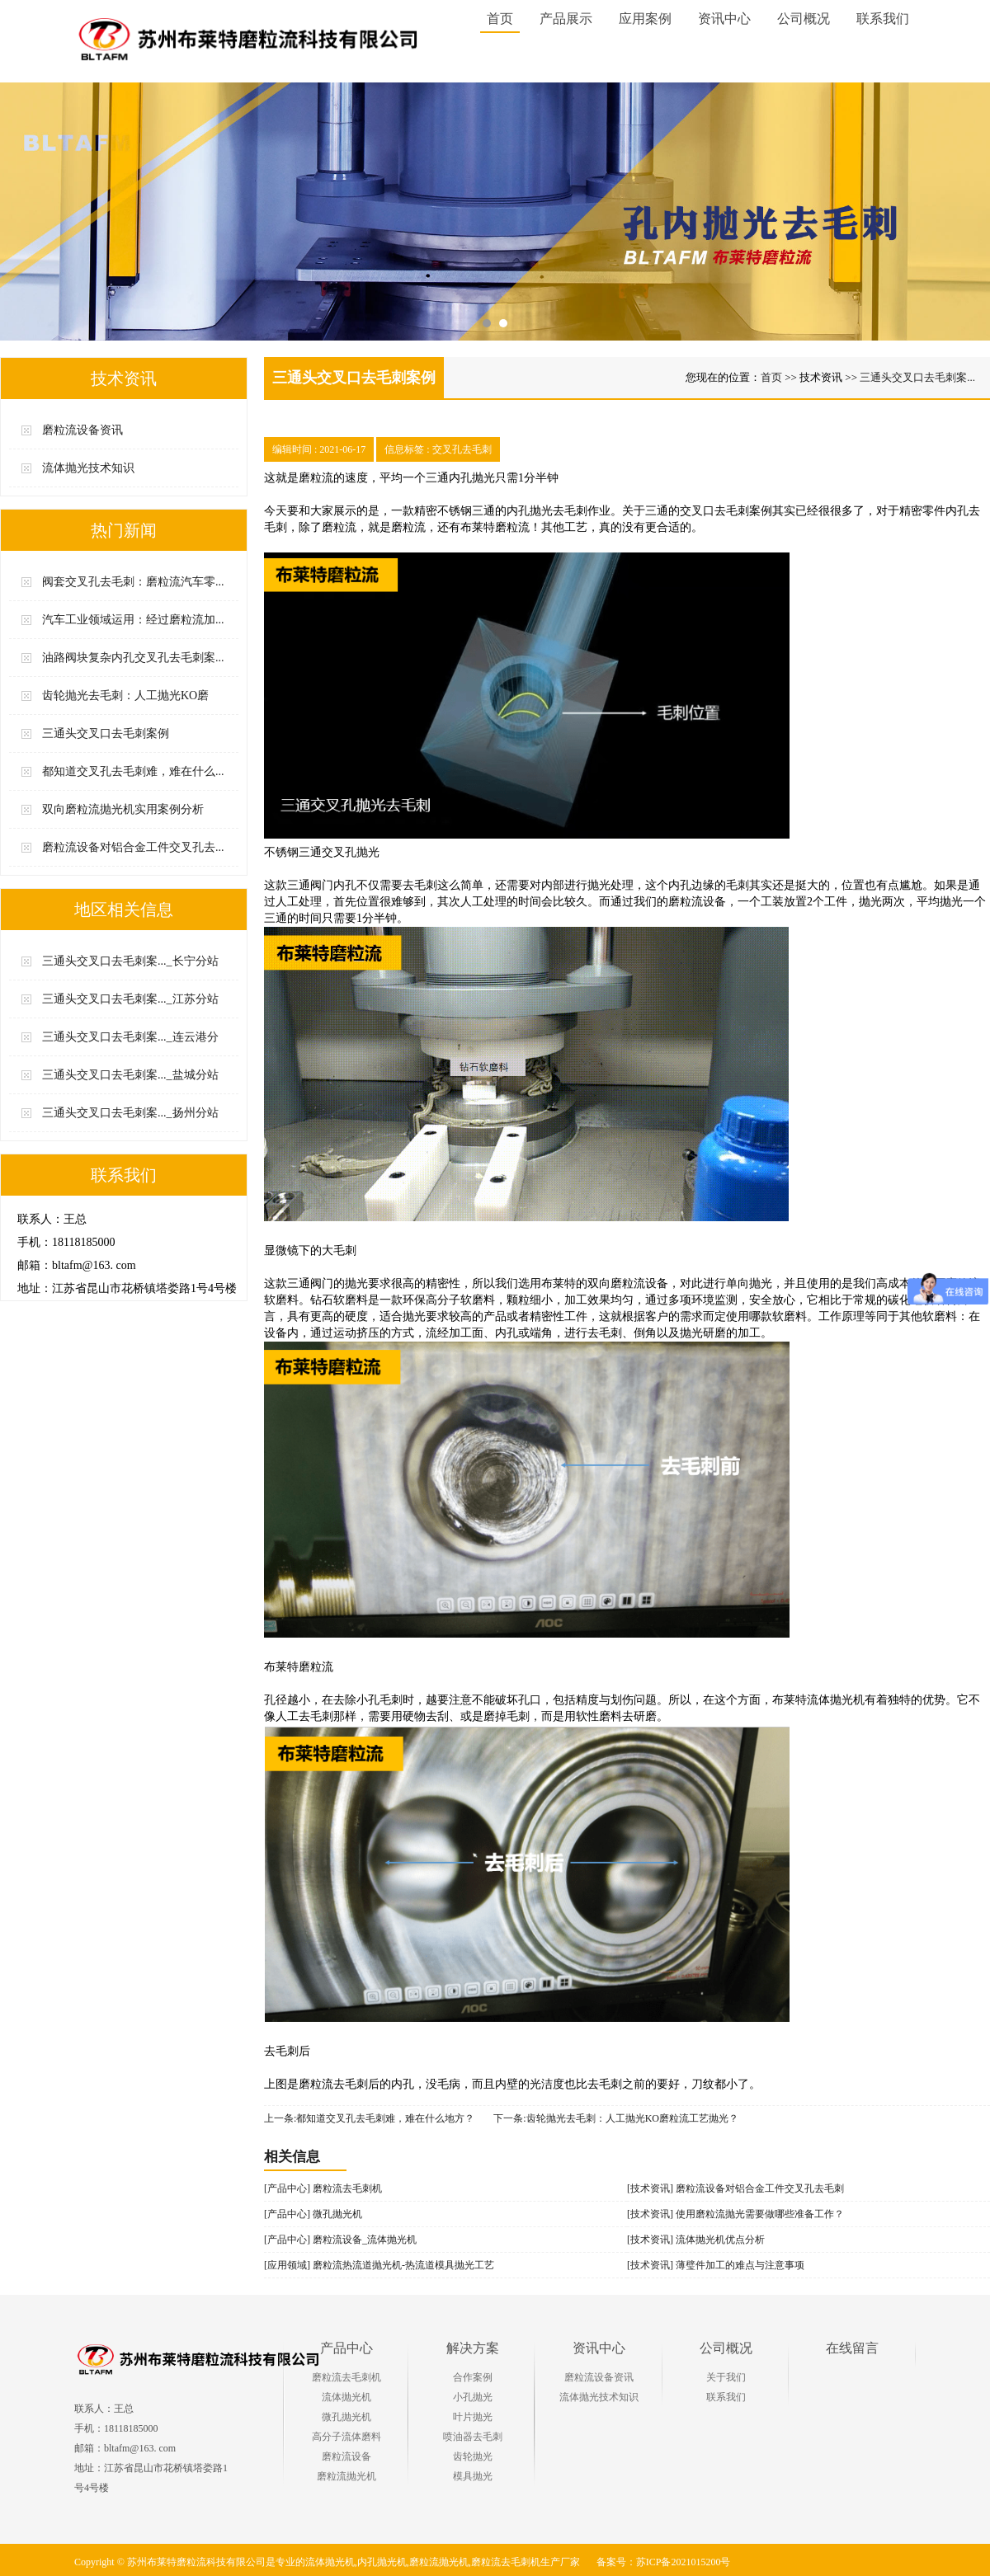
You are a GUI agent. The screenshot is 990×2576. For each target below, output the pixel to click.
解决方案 (472, 2348)
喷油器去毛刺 (472, 2436)
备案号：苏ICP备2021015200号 (663, 2562)
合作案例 (473, 2377)
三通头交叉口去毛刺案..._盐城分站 (130, 1075)
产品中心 (346, 2348)
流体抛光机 (346, 2397)
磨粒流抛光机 (346, 2476)
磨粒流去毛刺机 (346, 2377)
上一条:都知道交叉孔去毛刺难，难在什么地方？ (369, 2118)
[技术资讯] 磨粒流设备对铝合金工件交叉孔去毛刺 (735, 2188)
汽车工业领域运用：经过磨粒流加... (133, 619)
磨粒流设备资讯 (82, 430)
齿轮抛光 (473, 2456)
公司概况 (726, 2348)
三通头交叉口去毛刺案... (917, 377)
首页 (500, 19)
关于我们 (726, 2377)
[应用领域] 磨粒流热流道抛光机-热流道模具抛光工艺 (379, 2265)
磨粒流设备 (346, 2456)
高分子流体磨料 (346, 2436)
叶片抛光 (473, 2417)
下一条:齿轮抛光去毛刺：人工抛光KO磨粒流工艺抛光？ (615, 2118)
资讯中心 (599, 2348)
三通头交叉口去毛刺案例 (105, 733)
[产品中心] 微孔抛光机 (313, 2214)
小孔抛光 (473, 2397)
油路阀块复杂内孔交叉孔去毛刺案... (133, 657)
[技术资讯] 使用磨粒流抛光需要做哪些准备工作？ (735, 2214)
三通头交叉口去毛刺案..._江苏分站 (130, 999)
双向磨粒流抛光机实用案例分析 (123, 809)
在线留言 (852, 2348)
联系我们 (726, 2397)
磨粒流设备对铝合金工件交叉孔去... (133, 847)
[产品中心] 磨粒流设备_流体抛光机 (340, 2239)
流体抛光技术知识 (88, 468)
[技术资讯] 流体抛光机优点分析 (696, 2239)
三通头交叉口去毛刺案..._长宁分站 (130, 961)
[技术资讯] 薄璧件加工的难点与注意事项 (715, 2265)
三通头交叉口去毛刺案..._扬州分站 (130, 1113)
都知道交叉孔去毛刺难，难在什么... (133, 771)
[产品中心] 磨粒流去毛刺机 (323, 2188)
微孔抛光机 (346, 2417)
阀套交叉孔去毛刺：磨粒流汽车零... (133, 582)
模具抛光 (473, 2476)
